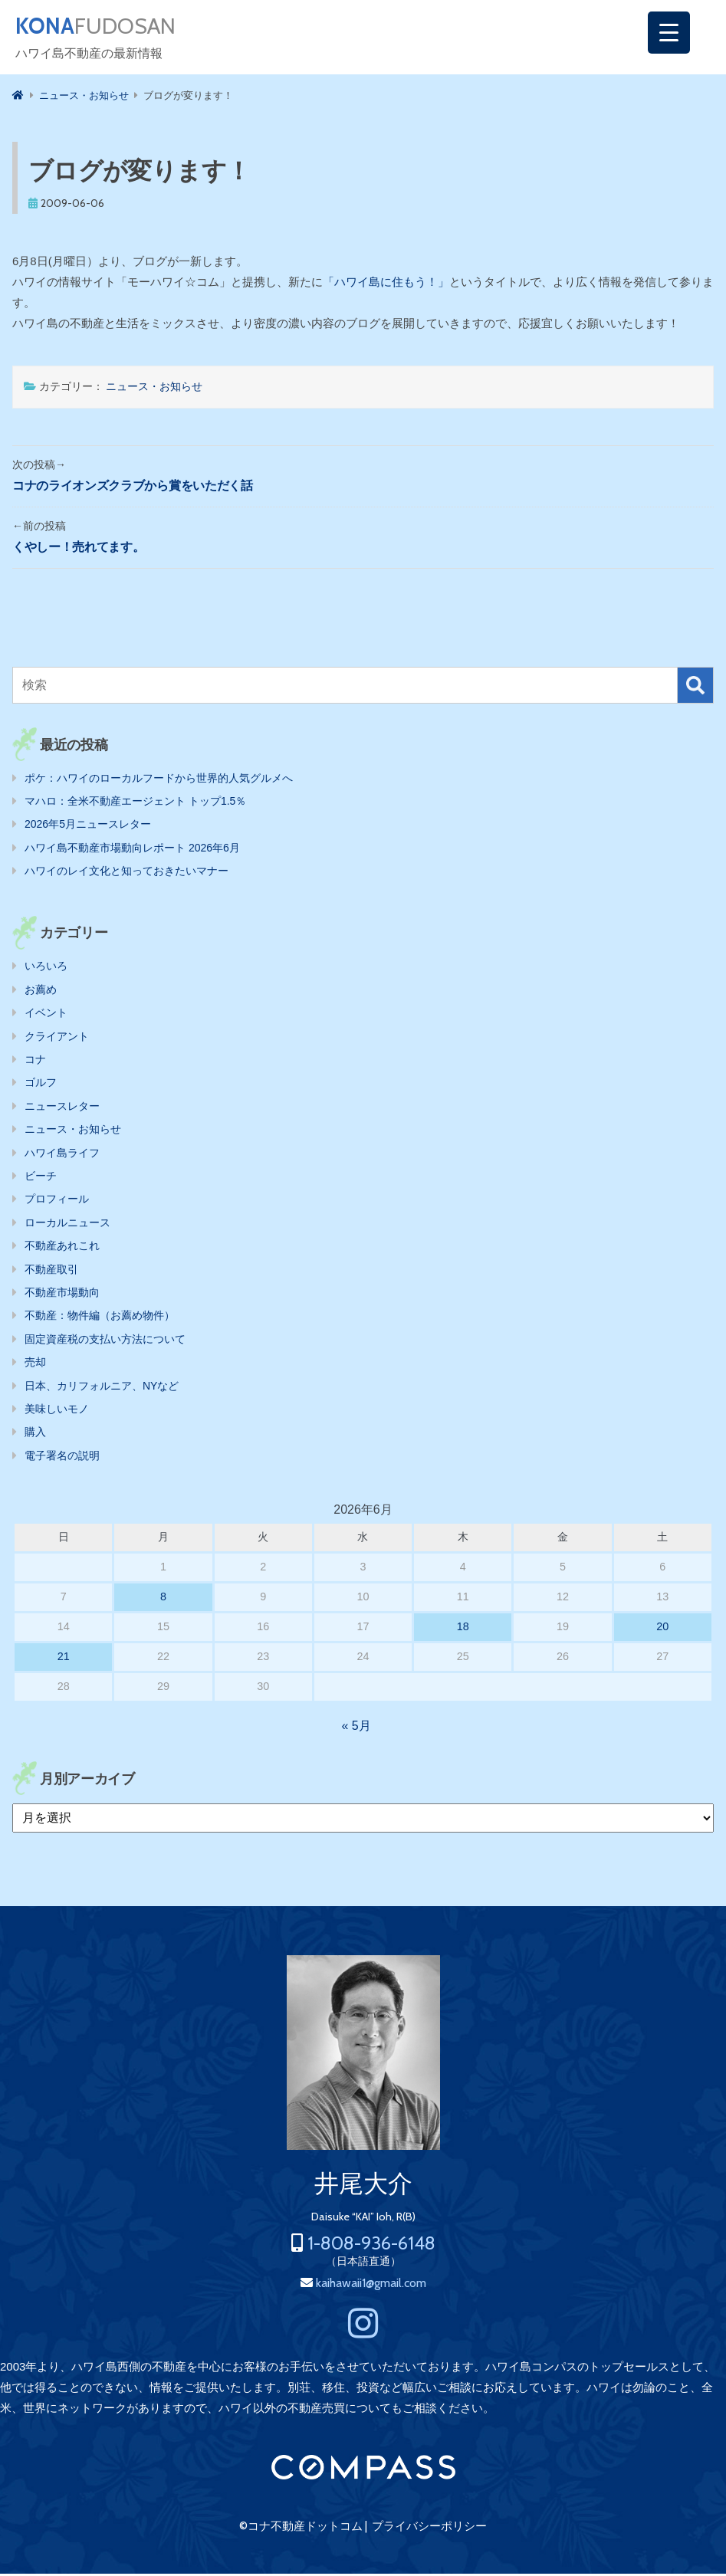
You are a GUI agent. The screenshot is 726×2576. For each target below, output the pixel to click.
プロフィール (57, 1201)
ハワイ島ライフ (62, 1155)
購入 (35, 1434)
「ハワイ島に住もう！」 (386, 283)
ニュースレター (62, 1108)
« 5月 (355, 1727)
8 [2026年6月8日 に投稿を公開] (163, 1599)
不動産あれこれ (62, 1248)
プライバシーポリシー (429, 2528)
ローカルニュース (67, 1225)
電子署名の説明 (62, 1458)
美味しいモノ (57, 1411)
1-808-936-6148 (371, 2245)
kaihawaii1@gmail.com (371, 2285)
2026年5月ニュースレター (88, 826)
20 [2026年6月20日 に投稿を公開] (662, 1629)
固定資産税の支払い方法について (105, 1341)
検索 (695, 687)
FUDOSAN (104, 27)
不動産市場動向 (62, 1294)
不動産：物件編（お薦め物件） (100, 1317)
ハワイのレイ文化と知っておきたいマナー (126, 873)
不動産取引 (51, 1271)
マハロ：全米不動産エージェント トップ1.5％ (135, 803)
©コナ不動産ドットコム (301, 2528)
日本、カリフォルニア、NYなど (102, 1388)
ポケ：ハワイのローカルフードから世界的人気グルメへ (159, 780)
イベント (46, 1015)
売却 (35, 1364)
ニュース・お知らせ (154, 388)
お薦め (41, 992)
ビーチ (41, 1178)
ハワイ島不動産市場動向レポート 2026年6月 (132, 850)
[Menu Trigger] (669, 32)
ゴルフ (41, 1084)
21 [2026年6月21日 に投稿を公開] (63, 1658)
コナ (35, 1061)
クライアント (57, 1038)
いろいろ (46, 968)
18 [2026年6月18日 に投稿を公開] (463, 1629)
